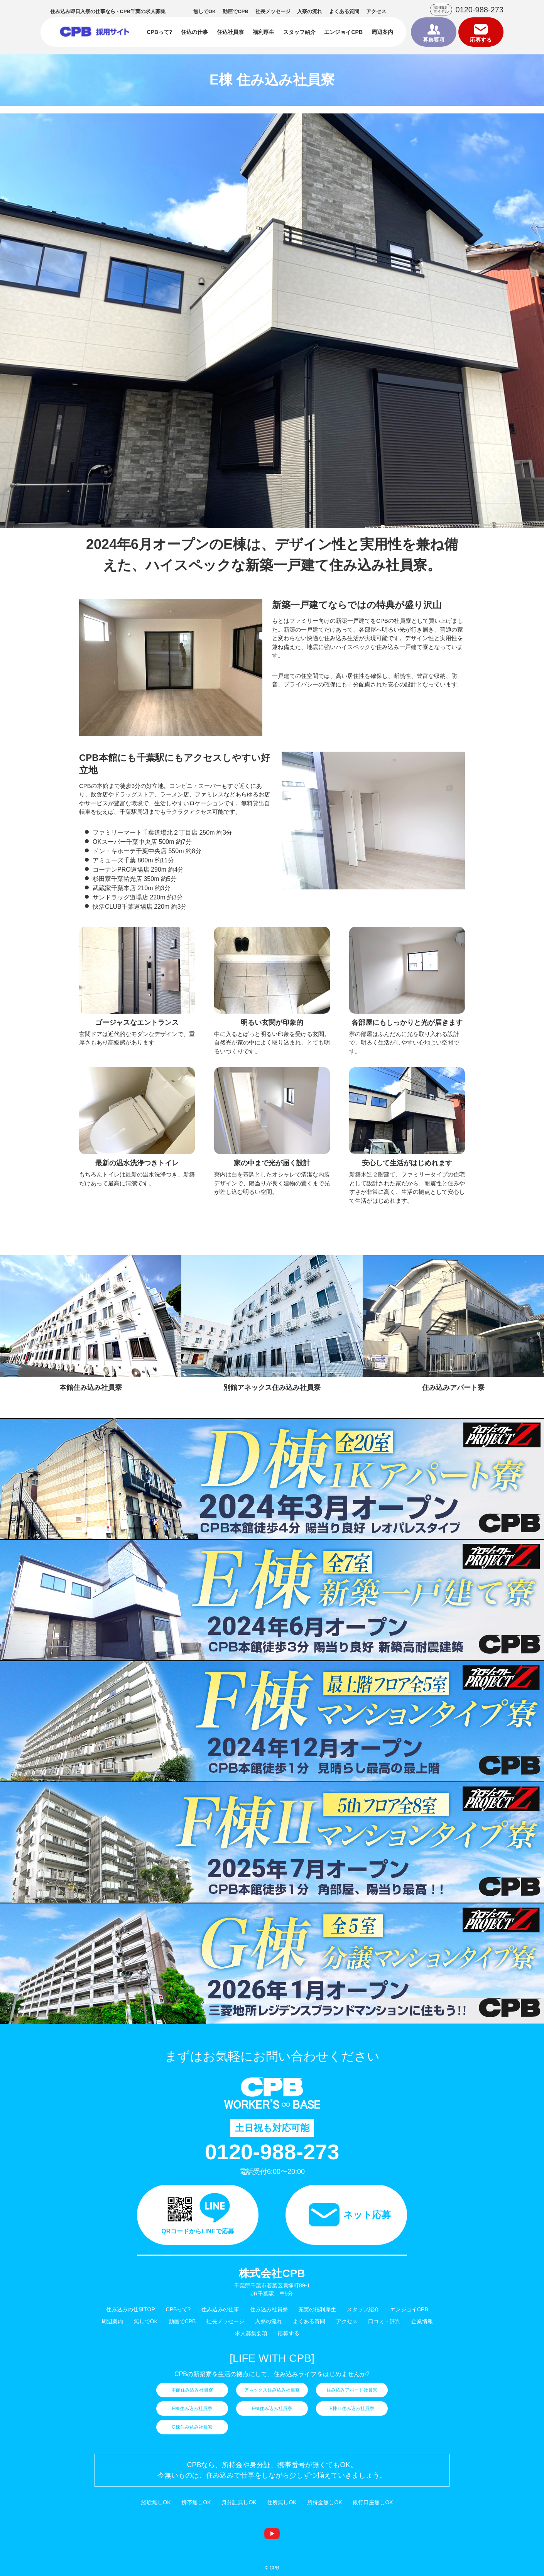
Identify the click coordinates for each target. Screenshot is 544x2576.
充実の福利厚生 (317, 2309)
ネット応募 (367, 2214)
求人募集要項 (251, 2333)
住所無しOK (281, 2502)
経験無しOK (156, 2502)
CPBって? (159, 32)
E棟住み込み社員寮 (192, 2408)
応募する (481, 40)
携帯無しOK (196, 2502)
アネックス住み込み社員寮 (272, 2390)
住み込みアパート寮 (453, 1387)
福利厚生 (263, 32)
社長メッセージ (273, 11)
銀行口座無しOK (373, 2502)
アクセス (376, 11)
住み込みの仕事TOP (130, 2309)
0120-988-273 (479, 9)
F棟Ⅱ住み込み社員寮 (351, 2408)
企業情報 (422, 2321)
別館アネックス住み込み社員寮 (272, 1387)
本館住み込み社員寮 (90, 1387)
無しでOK (204, 11)
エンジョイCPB (343, 32)
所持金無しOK (324, 2502)
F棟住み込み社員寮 (272, 2408)
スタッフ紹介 (299, 32)
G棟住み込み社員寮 (192, 2427)
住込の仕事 (194, 32)
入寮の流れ (309, 11)
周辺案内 (382, 32)
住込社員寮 (230, 32)
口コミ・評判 (384, 2321)
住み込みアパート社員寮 (351, 2390)
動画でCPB (235, 11)
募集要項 (433, 40)
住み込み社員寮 (269, 2309)
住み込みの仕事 (94, 32)
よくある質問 (344, 11)
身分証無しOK (238, 2502)
